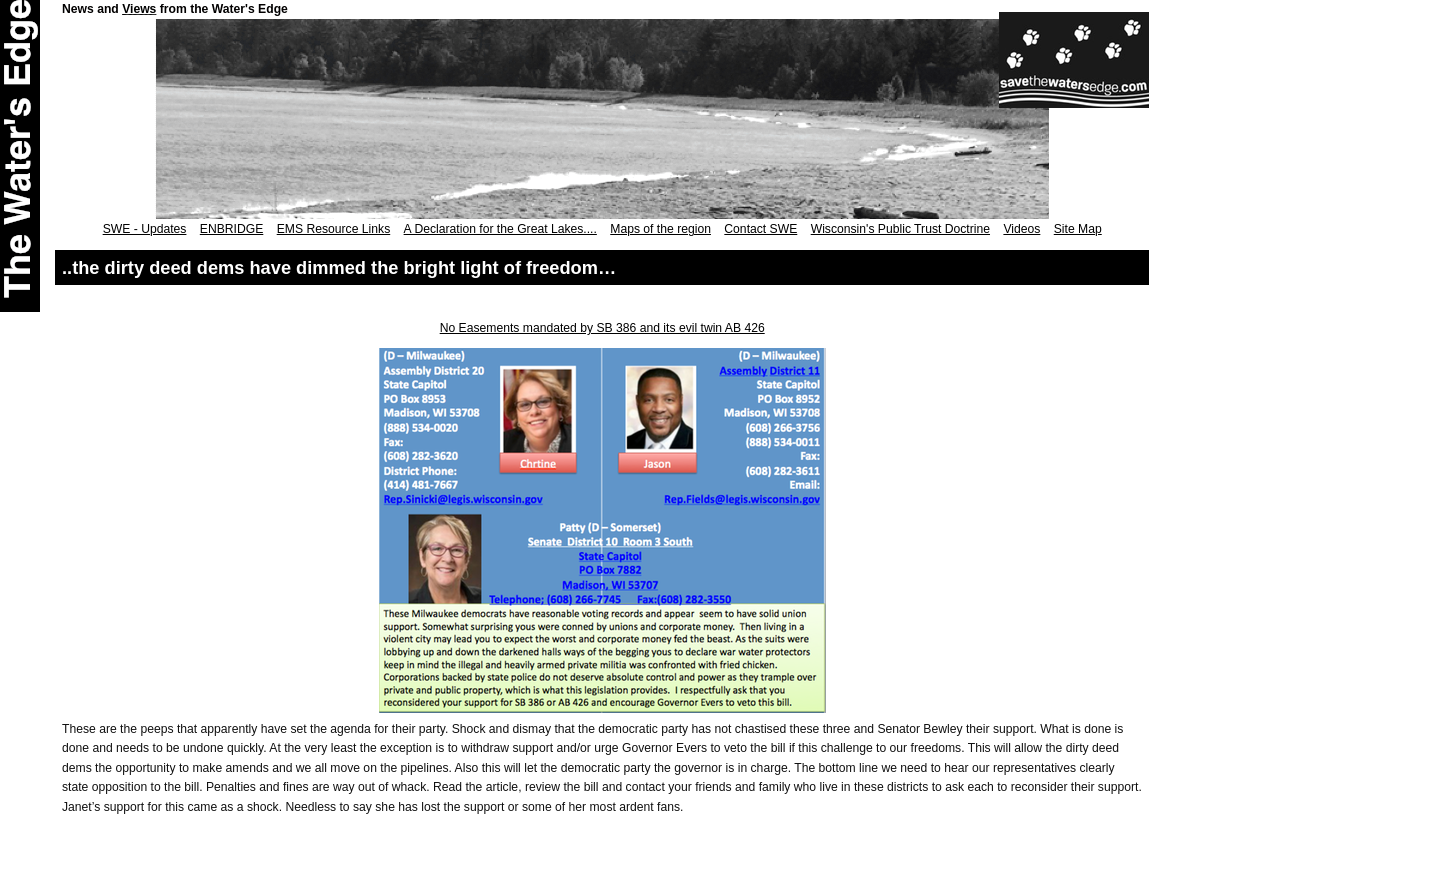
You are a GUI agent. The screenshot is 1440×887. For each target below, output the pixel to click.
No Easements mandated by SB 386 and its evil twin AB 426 (602, 328)
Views (139, 9)
